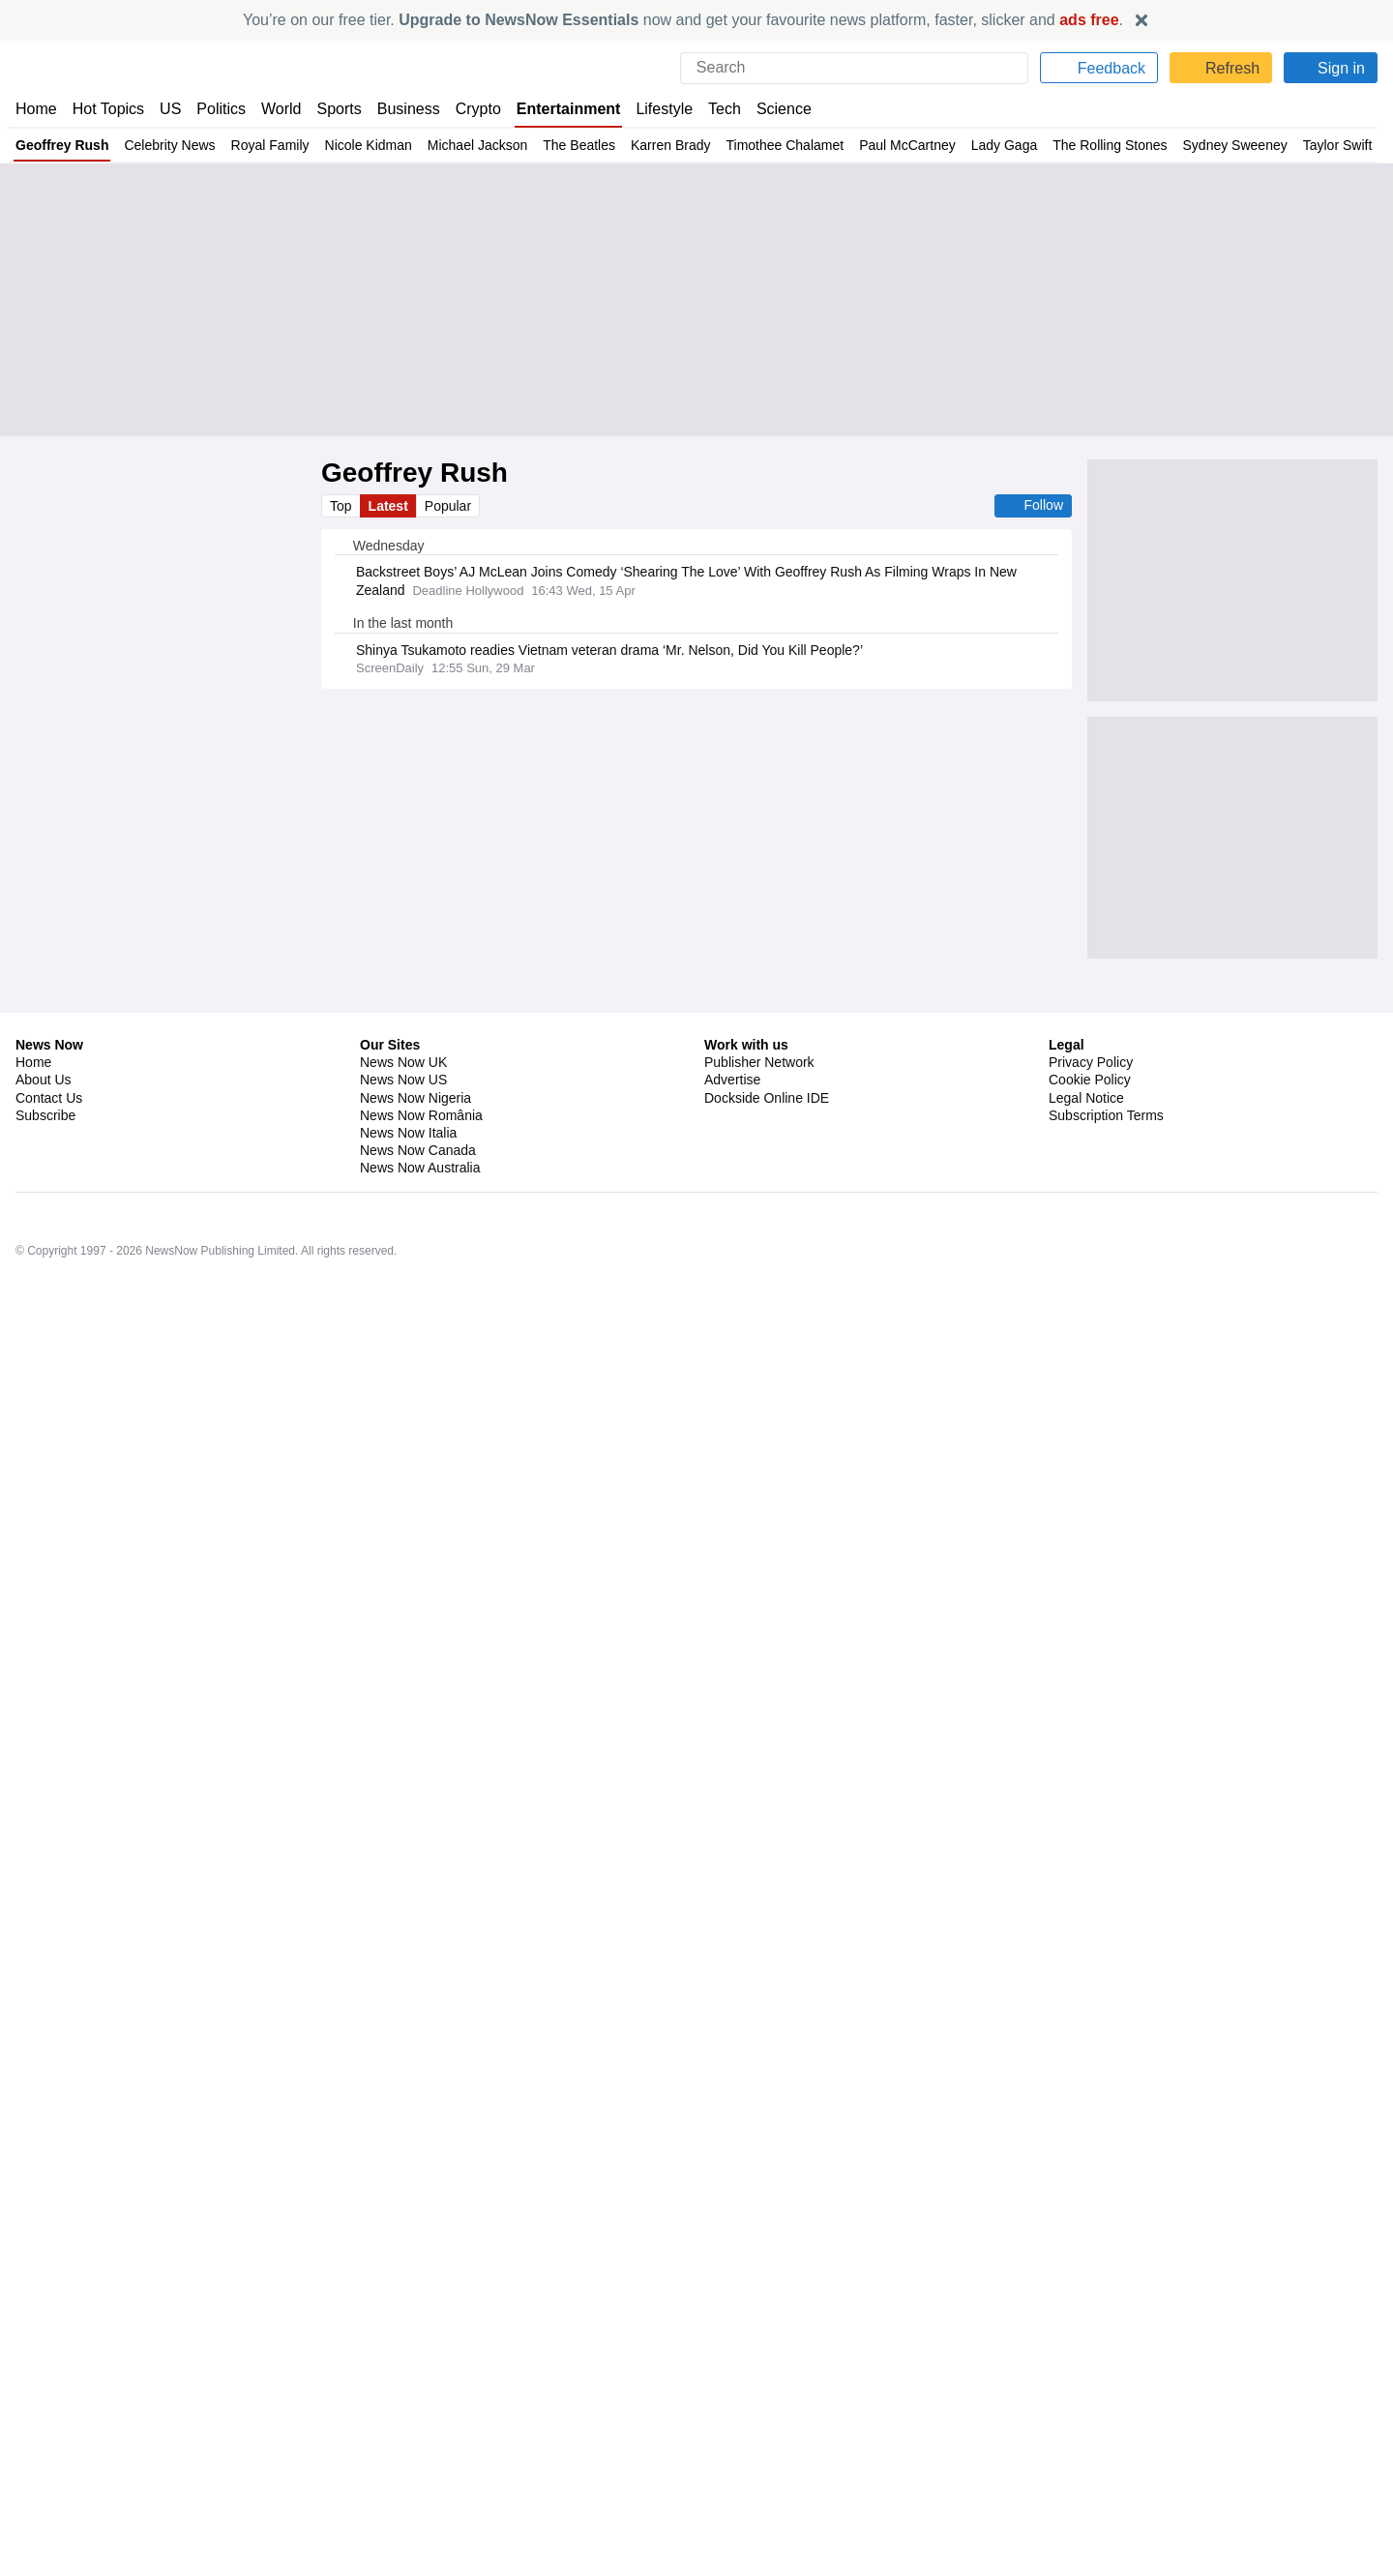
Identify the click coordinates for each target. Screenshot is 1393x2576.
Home (35, 109)
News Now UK (401, 2355)
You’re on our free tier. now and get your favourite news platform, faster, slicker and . (683, 20)
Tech (731, 109)
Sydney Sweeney (1235, 145)
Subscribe (45, 2408)
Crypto (481, 109)
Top (341, 506)
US (170, 109)
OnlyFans (554, 1355)
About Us (43, 2373)
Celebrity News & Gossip (526, 1200)
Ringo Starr (465, 1862)
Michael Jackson (472, 145)
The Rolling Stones (1109, 145)
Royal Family (266, 145)
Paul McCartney (909, 145)
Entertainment (571, 109)
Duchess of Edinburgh (413, 1075)
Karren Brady (667, 145)
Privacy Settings (1098, 2426)
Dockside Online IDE (763, 2391)
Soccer (536, 2038)
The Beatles (575, 145)
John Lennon (529, 1913)
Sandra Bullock (394, 1304)
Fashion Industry (398, 1252)
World (283, 109)
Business (411, 109)
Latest (390, 506)
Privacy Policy (1090, 2355)
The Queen (383, 921)
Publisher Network (759, 2355)
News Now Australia (421, 2461)
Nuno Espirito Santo (474, 2090)
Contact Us (48, 2391)
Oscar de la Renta (402, 1200)
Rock (449, 1759)
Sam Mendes (389, 1862)
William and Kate (562, 921)
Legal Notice (1086, 2391)
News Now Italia (408, 2426)
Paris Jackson (392, 1531)
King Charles (440, 1024)
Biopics (527, 1862)
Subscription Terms (1108, 2408)
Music (370, 1811)
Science (789, 109)
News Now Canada (417, 2443)
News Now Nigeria (414, 2391)
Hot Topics (108, 109)
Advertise (733, 2373)
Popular (450, 506)
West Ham (382, 2038)
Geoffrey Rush (60, 145)
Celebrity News (167, 145)
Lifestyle (668, 109)
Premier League (464, 2038)
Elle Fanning (485, 1355)
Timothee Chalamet (784, 145)
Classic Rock (389, 1759)
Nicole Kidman (363, 145)
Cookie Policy (1089, 2373)
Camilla (476, 972)
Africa (370, 1480)
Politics (221, 109)
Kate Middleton (465, 921)
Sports (341, 109)
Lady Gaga (1005, 145)
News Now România (421, 2408)
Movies (622, 1200)
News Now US (402, 2373)
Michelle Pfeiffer (397, 1355)
